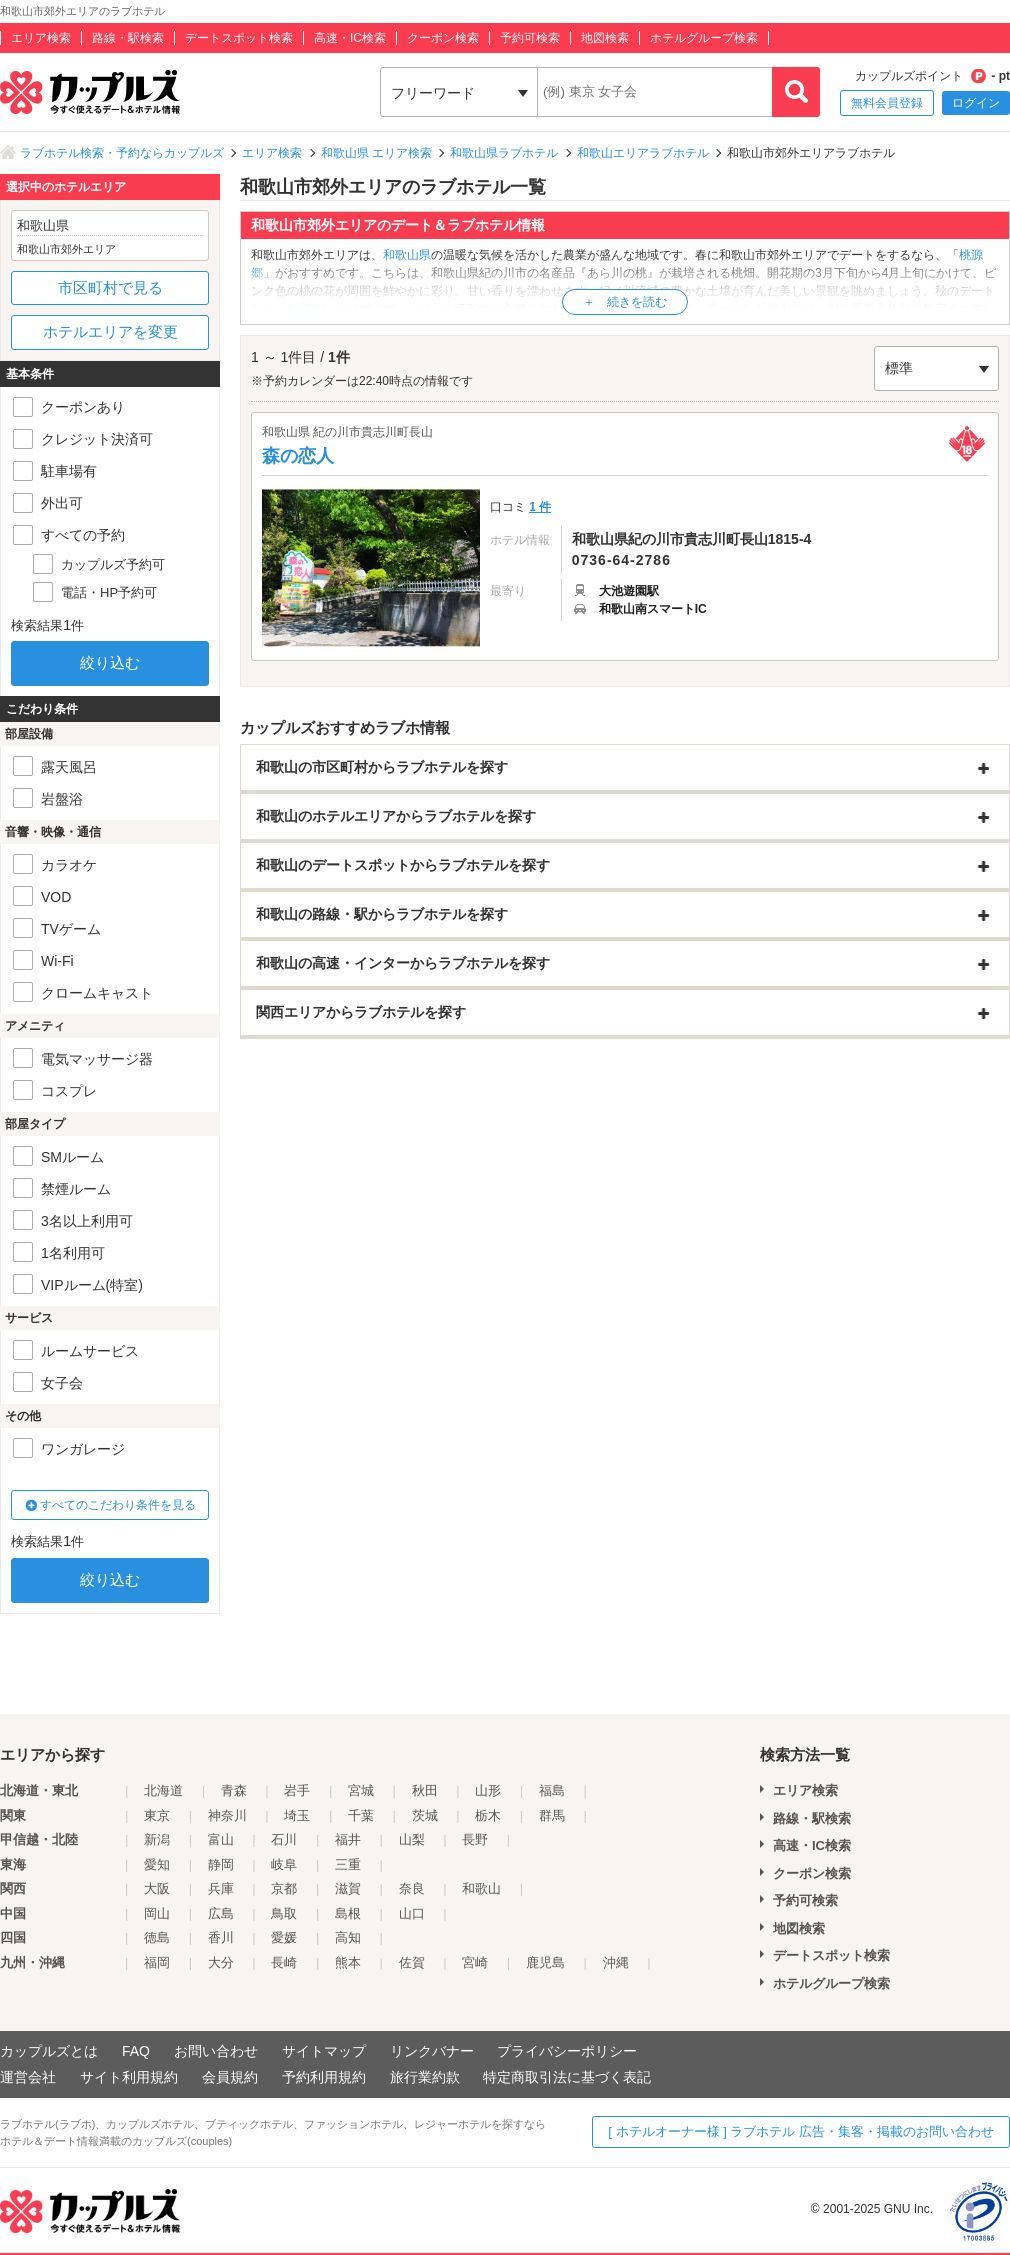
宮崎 (475, 1962)
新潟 (157, 1839)
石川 (284, 1839)
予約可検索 (530, 38)
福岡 (157, 1962)
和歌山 (481, 1888)
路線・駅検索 (128, 38)
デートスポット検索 (239, 38)
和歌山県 (407, 255)
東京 (157, 1815)
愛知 (157, 1864)
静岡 (221, 1864)
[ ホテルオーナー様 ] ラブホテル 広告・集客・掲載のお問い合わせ (801, 2131)
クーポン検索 (443, 38)
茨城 (425, 1815)
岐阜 (284, 1864)
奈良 (412, 1888)
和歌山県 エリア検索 (376, 153)
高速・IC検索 (350, 38)
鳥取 (284, 1913)
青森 (234, 1790)
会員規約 (230, 2077)
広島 (221, 1913)
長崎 (284, 1962)
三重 (348, 1864)
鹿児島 (545, 1962)
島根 (348, 1913)
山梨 (412, 1839)
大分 (221, 1962)
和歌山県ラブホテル (504, 153)
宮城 (361, 1790)
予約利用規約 (324, 2077)
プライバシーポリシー (567, 2051)
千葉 (361, 1815)
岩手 (297, 1790)
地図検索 (605, 38)
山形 (488, 1790)
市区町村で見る (110, 287)
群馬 (552, 1815)
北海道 (163, 1790)
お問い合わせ (216, 2051)
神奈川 (227, 1815)
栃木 (488, 1815)
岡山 (157, 1913)
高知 (348, 1937)
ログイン (976, 103)
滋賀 (348, 1888)
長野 (475, 1839)
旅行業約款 (425, 2077)
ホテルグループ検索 (704, 38)
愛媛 (284, 1937)
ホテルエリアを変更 (110, 331)
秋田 (425, 1790)
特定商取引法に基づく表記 (567, 2077)
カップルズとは (49, 2051)
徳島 (157, 1937)
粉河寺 (305, 309)
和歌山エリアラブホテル (643, 153)
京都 (284, 1888)
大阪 (157, 1888)
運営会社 (28, 2077)
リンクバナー (432, 2051)
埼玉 (297, 1815)
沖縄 (616, 1962)
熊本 (348, 1962)
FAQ (136, 2051)
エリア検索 (41, 38)
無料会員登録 (887, 103)
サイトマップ (324, 2051)
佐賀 (412, 1962)
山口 (412, 1913)
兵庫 (221, 1888)
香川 (221, 1937)
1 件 (540, 507)
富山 (221, 1839)
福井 (348, 1839)
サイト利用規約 (129, 2077)
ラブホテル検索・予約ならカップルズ (122, 153)
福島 (552, 1790)
